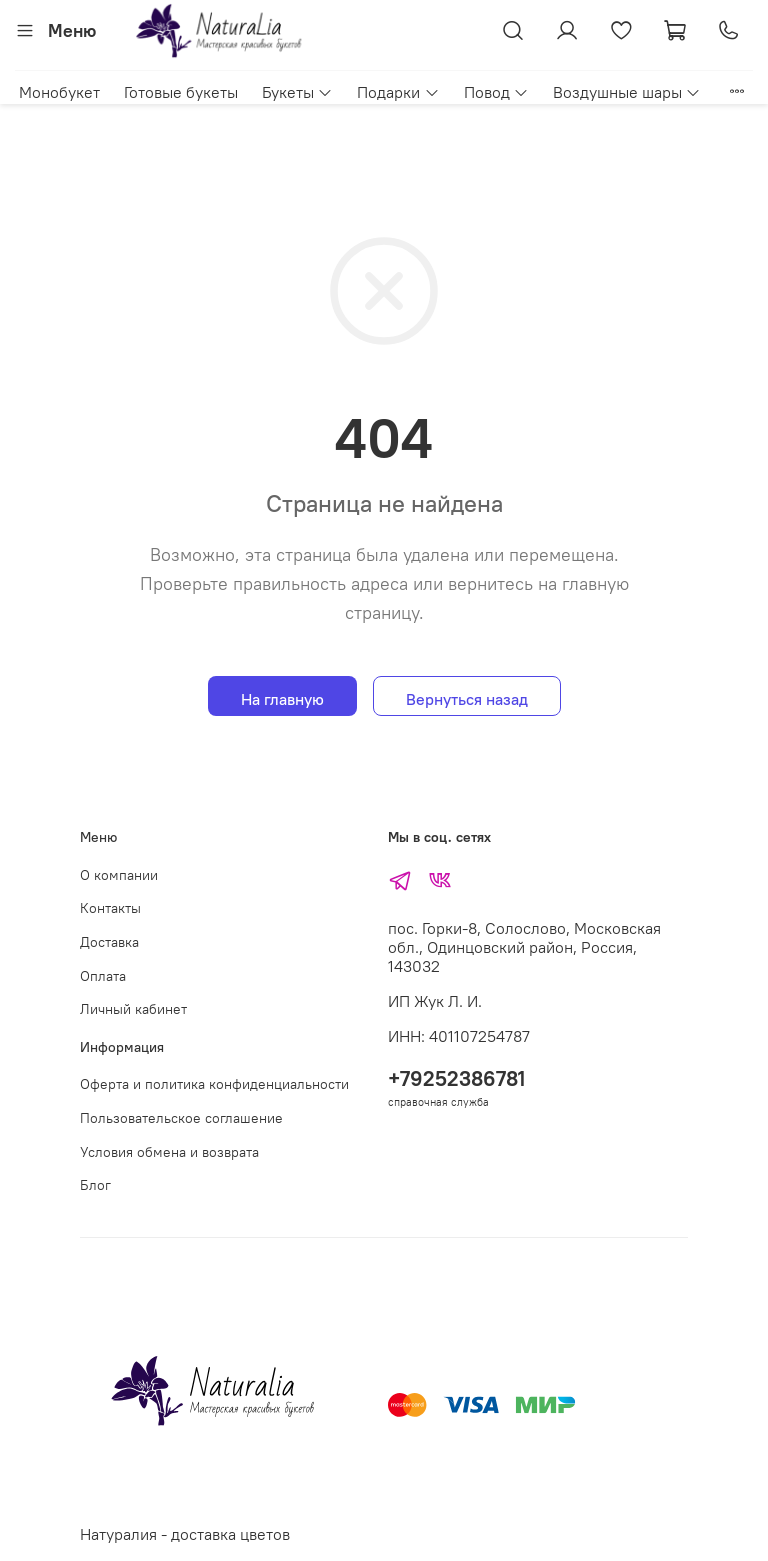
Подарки (398, 92)
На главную (282, 699)
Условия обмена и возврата (169, 1152)
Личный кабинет (133, 1009)
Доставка (109, 942)
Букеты (297, 92)
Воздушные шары (627, 92)
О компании (119, 875)
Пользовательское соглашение (181, 1118)
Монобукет (59, 92)
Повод (496, 92)
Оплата (103, 976)
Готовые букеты (181, 92)
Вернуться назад (467, 699)
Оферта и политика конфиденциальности (214, 1084)
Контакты (110, 908)
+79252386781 (456, 1078)
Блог (95, 1185)
